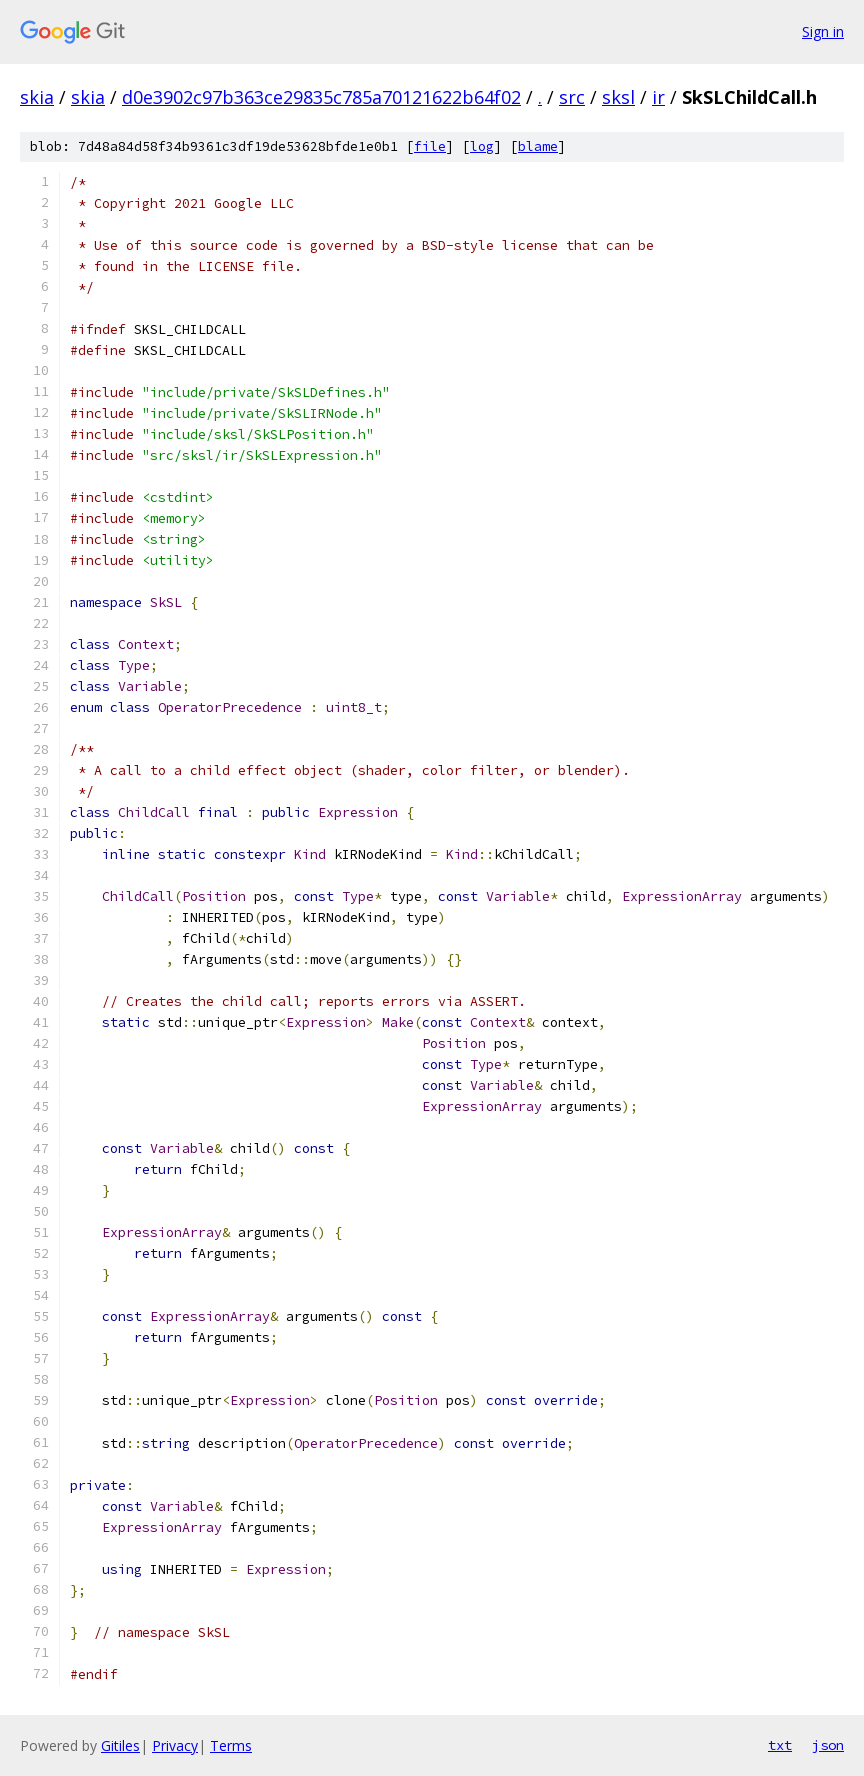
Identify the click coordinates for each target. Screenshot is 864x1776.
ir (658, 97)
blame (538, 146)
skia (37, 97)
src (572, 97)
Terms (231, 1745)
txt (780, 1745)
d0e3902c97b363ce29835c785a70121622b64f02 (321, 97)
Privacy (175, 1745)
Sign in (823, 31)
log (482, 146)
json (828, 1745)
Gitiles (120, 1745)
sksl (618, 97)
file (430, 146)
